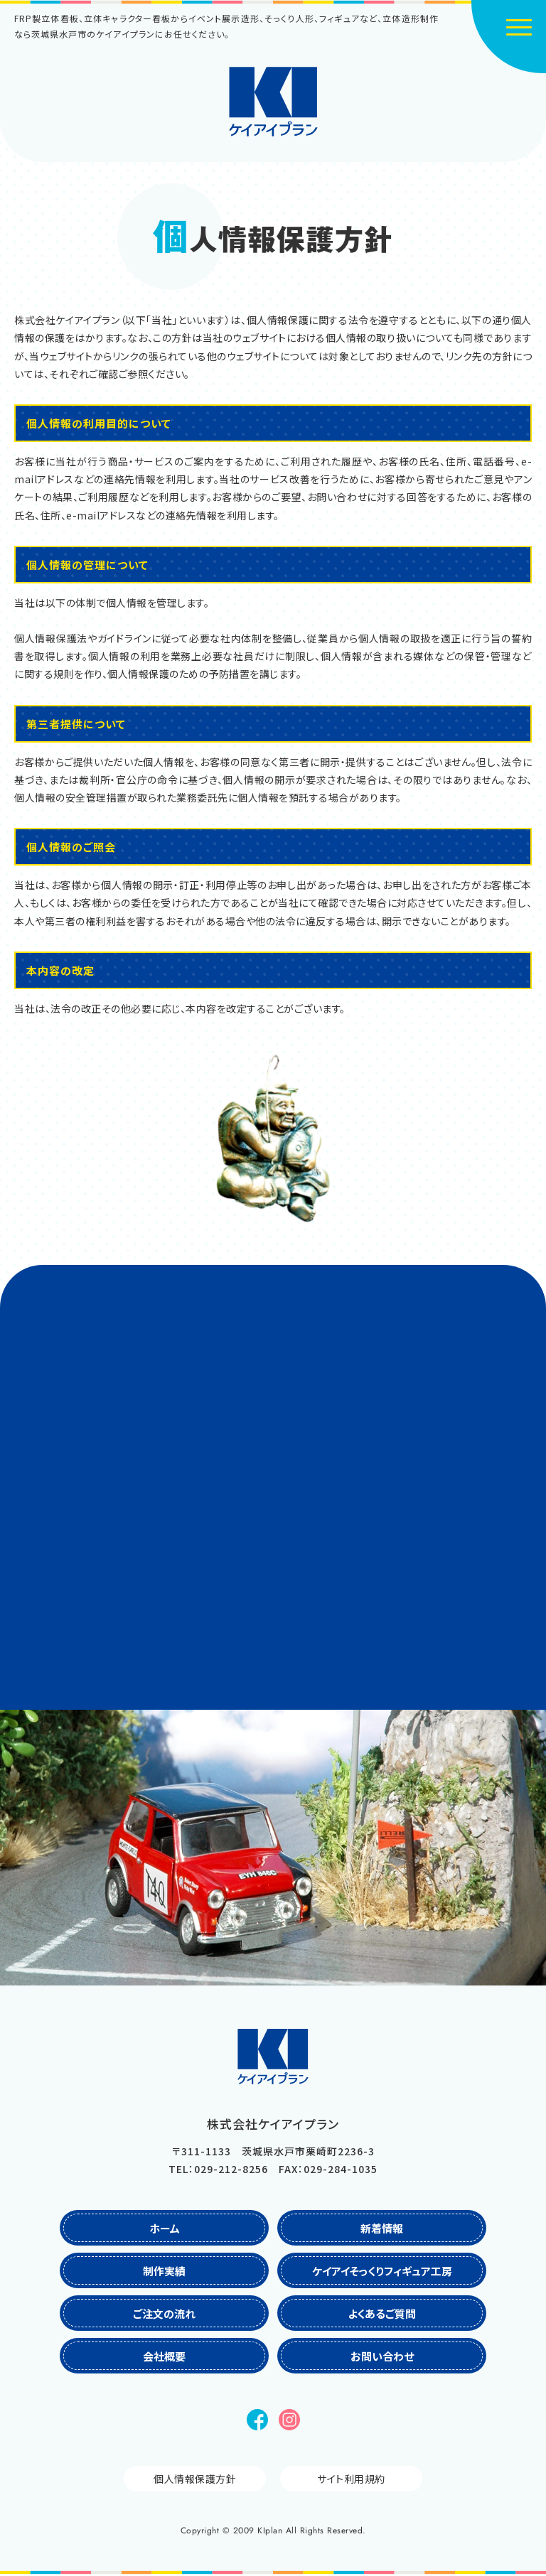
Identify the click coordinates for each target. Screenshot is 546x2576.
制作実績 (164, 2270)
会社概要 (164, 2356)
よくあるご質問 (382, 2313)
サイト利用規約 (351, 2479)
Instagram (289, 2419)
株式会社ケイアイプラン (273, 101)
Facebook (257, 2419)
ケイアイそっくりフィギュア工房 (382, 2270)
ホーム (164, 2228)
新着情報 (381, 2228)
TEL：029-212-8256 (218, 2169)
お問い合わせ (382, 2356)
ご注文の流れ (164, 2313)
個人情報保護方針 (195, 2479)
